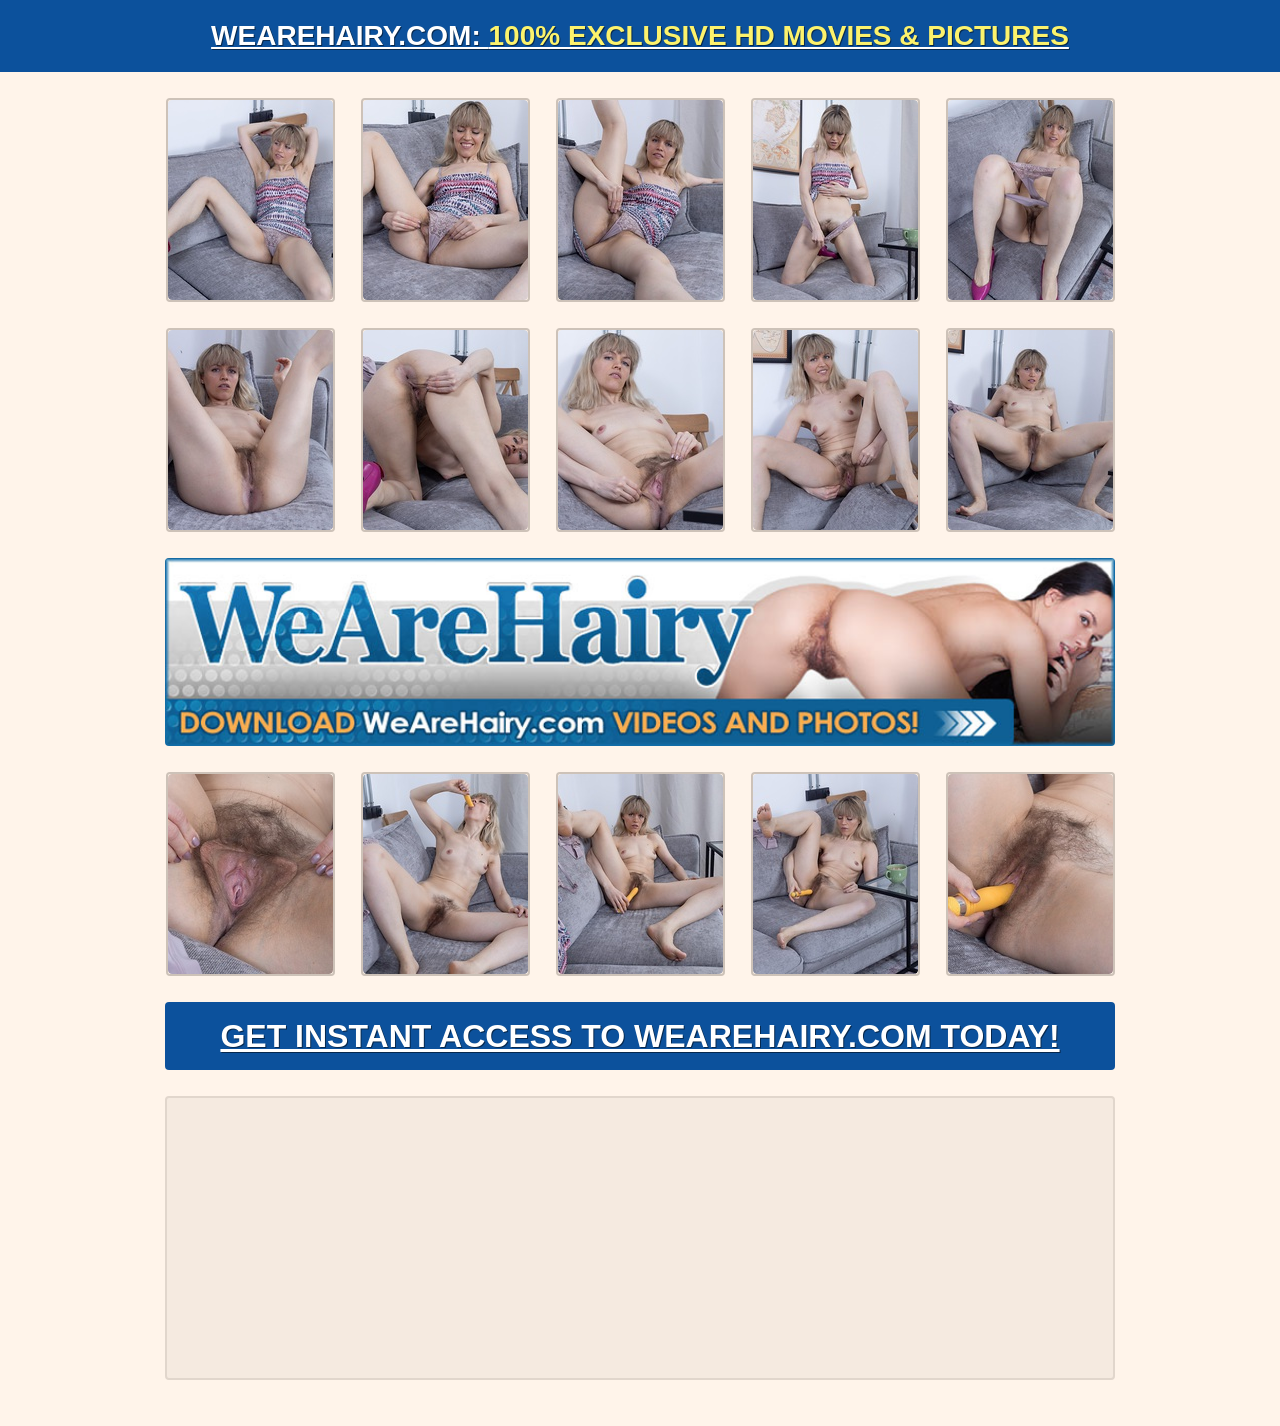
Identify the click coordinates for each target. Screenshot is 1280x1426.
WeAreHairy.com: (640, 35)
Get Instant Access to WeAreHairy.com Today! (639, 1036)
